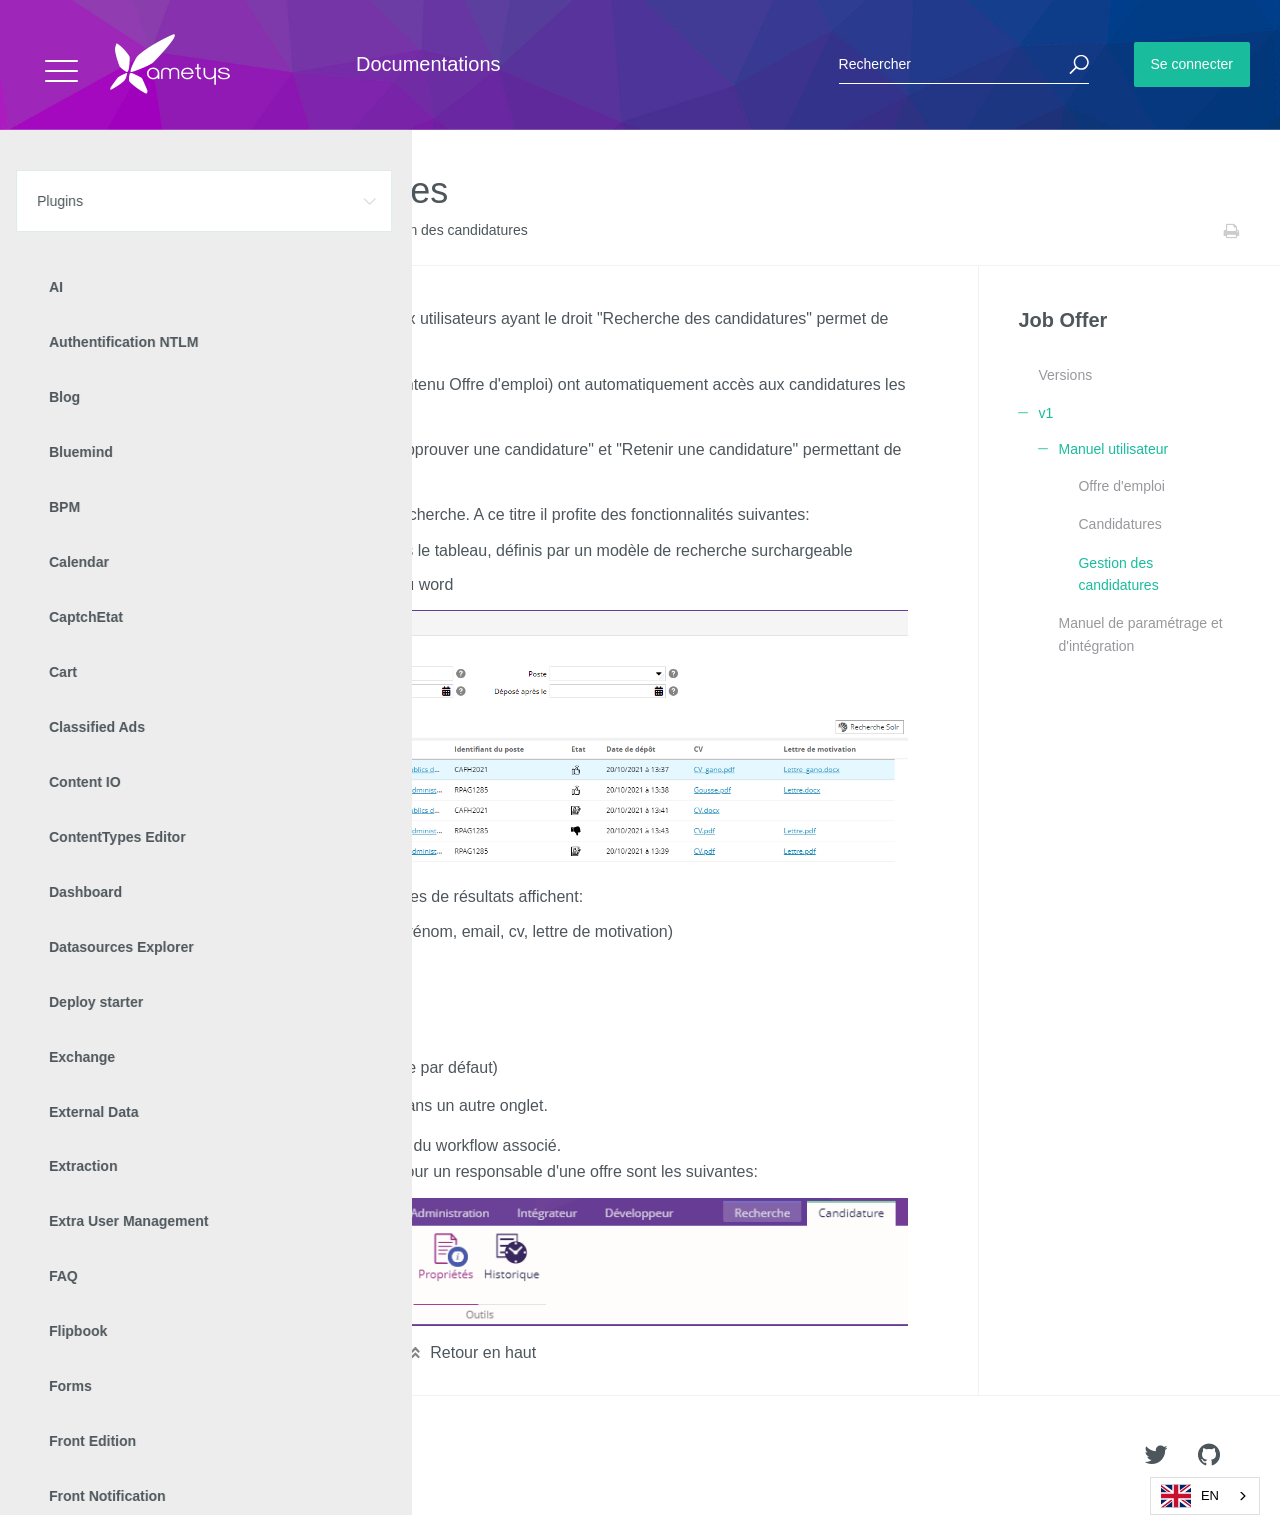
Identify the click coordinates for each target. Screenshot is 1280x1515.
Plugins (117, 231)
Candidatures (1119, 524)
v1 (230, 231)
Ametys (132, 1456)
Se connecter (1192, 64)
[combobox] (1205, 1496)
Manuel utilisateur (303, 231)
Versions (1065, 375)
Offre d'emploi (1121, 486)
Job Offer (180, 231)
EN (1190, 1496)
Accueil (59, 231)
